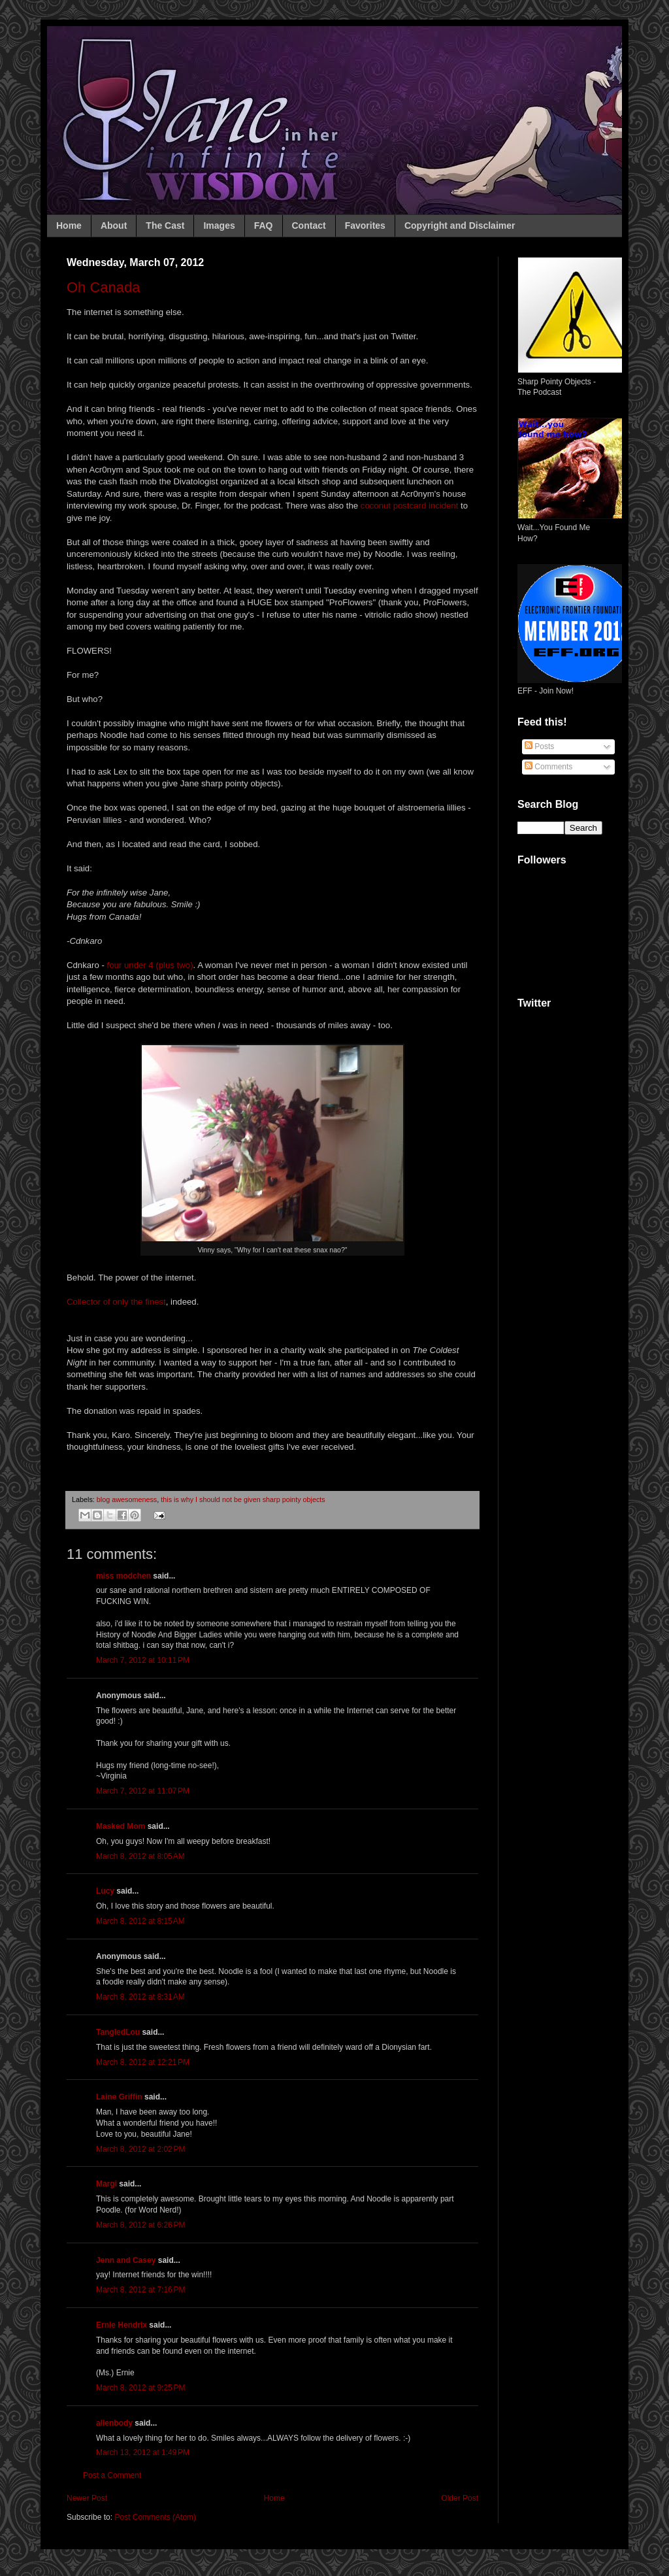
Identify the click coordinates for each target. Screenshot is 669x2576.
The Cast (165, 225)
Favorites (365, 225)
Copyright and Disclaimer (459, 225)
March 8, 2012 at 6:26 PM (140, 2225)
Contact (309, 225)
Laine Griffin (119, 2096)
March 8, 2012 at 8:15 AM (140, 1921)
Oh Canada (103, 287)
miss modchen (123, 1576)
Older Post (459, 2498)
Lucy (105, 1891)
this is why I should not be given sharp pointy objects (243, 1499)
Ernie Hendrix (121, 2325)
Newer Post (87, 2498)
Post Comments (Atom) (155, 2517)
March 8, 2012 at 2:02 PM (140, 2149)
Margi (106, 2183)
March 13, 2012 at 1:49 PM (142, 2452)
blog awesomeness (127, 1499)
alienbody (114, 2423)
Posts (539, 746)
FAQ (263, 225)
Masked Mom (120, 1826)
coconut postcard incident (410, 505)
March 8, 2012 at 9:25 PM (140, 2387)
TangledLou (118, 2032)
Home (69, 225)
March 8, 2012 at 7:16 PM (140, 2289)
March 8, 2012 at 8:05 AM (140, 1856)
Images (219, 225)
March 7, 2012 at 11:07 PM (142, 1791)
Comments (548, 766)
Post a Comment (112, 2475)
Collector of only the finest (116, 1302)
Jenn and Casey (125, 2260)
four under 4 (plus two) (150, 965)
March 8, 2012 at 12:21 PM (142, 2062)
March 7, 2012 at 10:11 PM (142, 1660)
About (114, 225)
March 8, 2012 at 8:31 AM (140, 1996)
